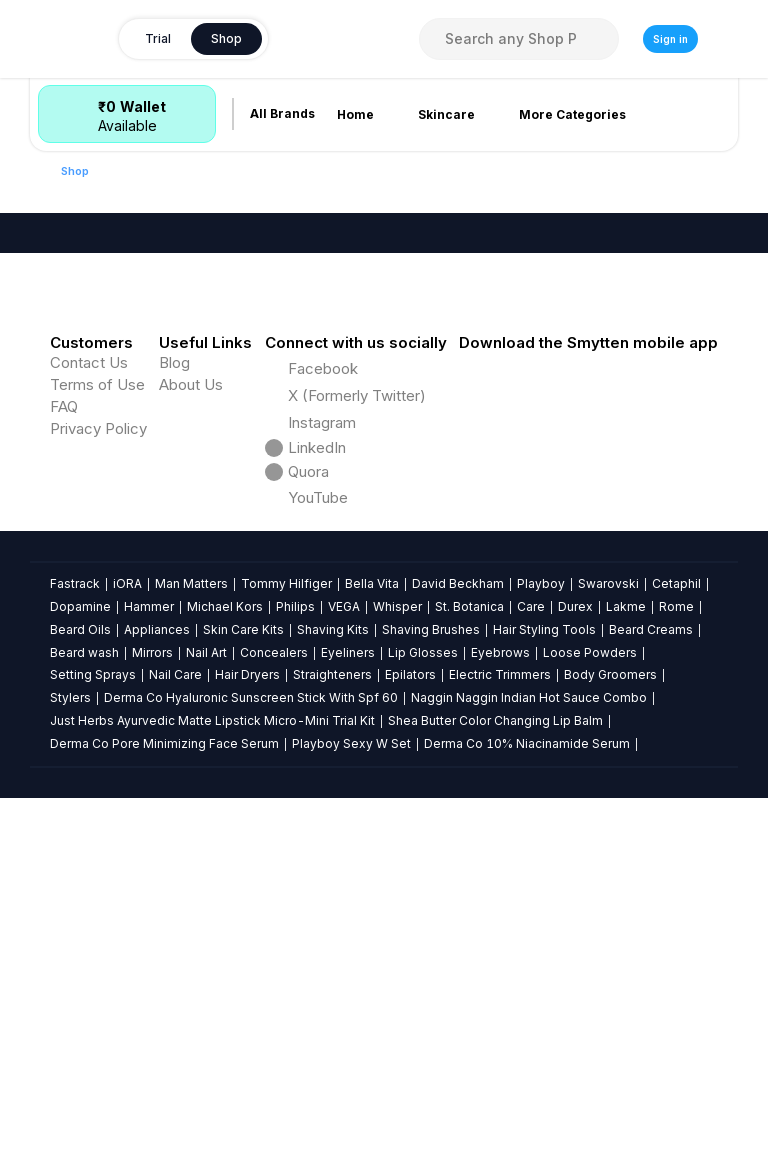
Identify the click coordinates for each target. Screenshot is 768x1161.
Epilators (410, 1087)
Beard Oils (80, 1041)
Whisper (397, 1019)
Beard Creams (651, 1041)
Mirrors (152, 1064)
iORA (127, 996)
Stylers (70, 1110)
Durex (575, 1019)
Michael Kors (225, 1019)
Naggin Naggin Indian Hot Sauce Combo (529, 1110)
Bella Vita (372, 996)
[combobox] (519, 39)
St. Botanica (469, 1019)
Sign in (670, 39)
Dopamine (80, 1019)
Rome (676, 1019)
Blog (174, 775)
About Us (191, 797)
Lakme (626, 1019)
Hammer (149, 1019)
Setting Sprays (93, 1087)
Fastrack (75, 996)
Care (531, 1019)
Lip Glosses (423, 1064)
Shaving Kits (333, 1041)
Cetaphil (676, 996)
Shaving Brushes (431, 1041)
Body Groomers (610, 1087)
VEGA (344, 1019)
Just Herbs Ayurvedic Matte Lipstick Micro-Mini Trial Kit (212, 1133)
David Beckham (458, 996)
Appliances (157, 1041)
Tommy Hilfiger (286, 996)
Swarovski (608, 996)
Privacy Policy (98, 841)
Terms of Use (97, 797)
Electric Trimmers (500, 1087)
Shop (75, 171)
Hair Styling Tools (544, 1041)
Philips (295, 1019)
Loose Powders (590, 1064)
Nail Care (175, 1087)
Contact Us (89, 775)
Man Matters (191, 996)
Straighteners (332, 1087)
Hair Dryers (247, 1087)
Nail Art (206, 1064)
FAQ (64, 819)
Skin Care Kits (243, 1041)
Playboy (541, 996)
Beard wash (84, 1064)
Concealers (274, 1064)
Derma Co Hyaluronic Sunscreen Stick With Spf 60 (251, 1110)
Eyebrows (500, 1064)
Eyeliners (348, 1064)
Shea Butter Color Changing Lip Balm (495, 1133)
